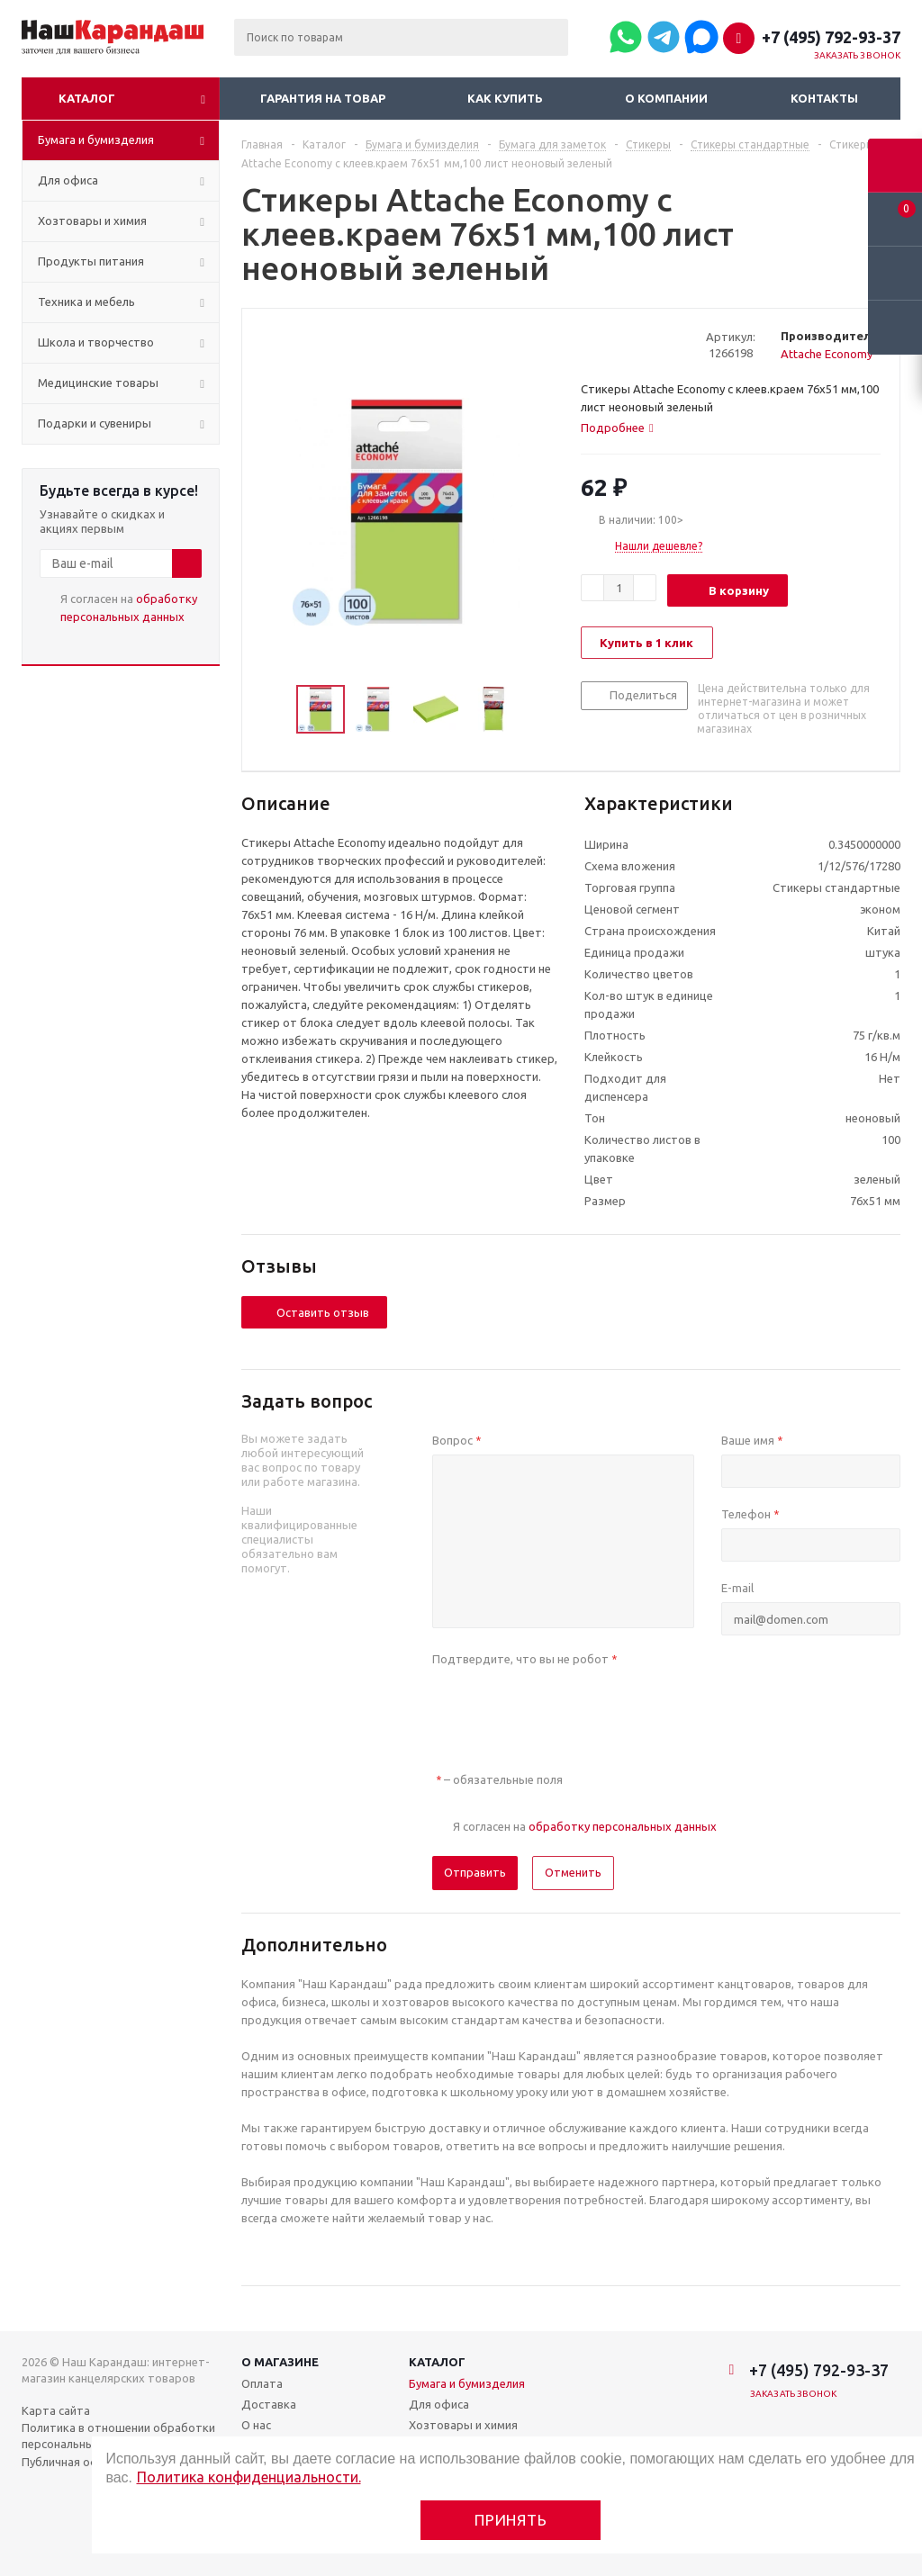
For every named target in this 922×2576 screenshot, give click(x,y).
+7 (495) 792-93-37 (831, 37)
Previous (275, 710)
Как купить (505, 98)
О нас (256, 2424)
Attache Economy (826, 353)
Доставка (268, 2404)
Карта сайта (56, 2410)
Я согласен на (128, 607)
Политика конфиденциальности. (249, 2477)
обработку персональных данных (623, 1826)
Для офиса (439, 2404)
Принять (511, 2519)
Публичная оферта (74, 2461)
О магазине (280, 2361)
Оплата (262, 2383)
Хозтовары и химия (463, 2424)
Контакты (824, 98)
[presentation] (569, 1708)
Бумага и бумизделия (467, 2383)
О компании (666, 98)
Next (538, 710)
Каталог (87, 98)
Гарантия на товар (322, 98)
